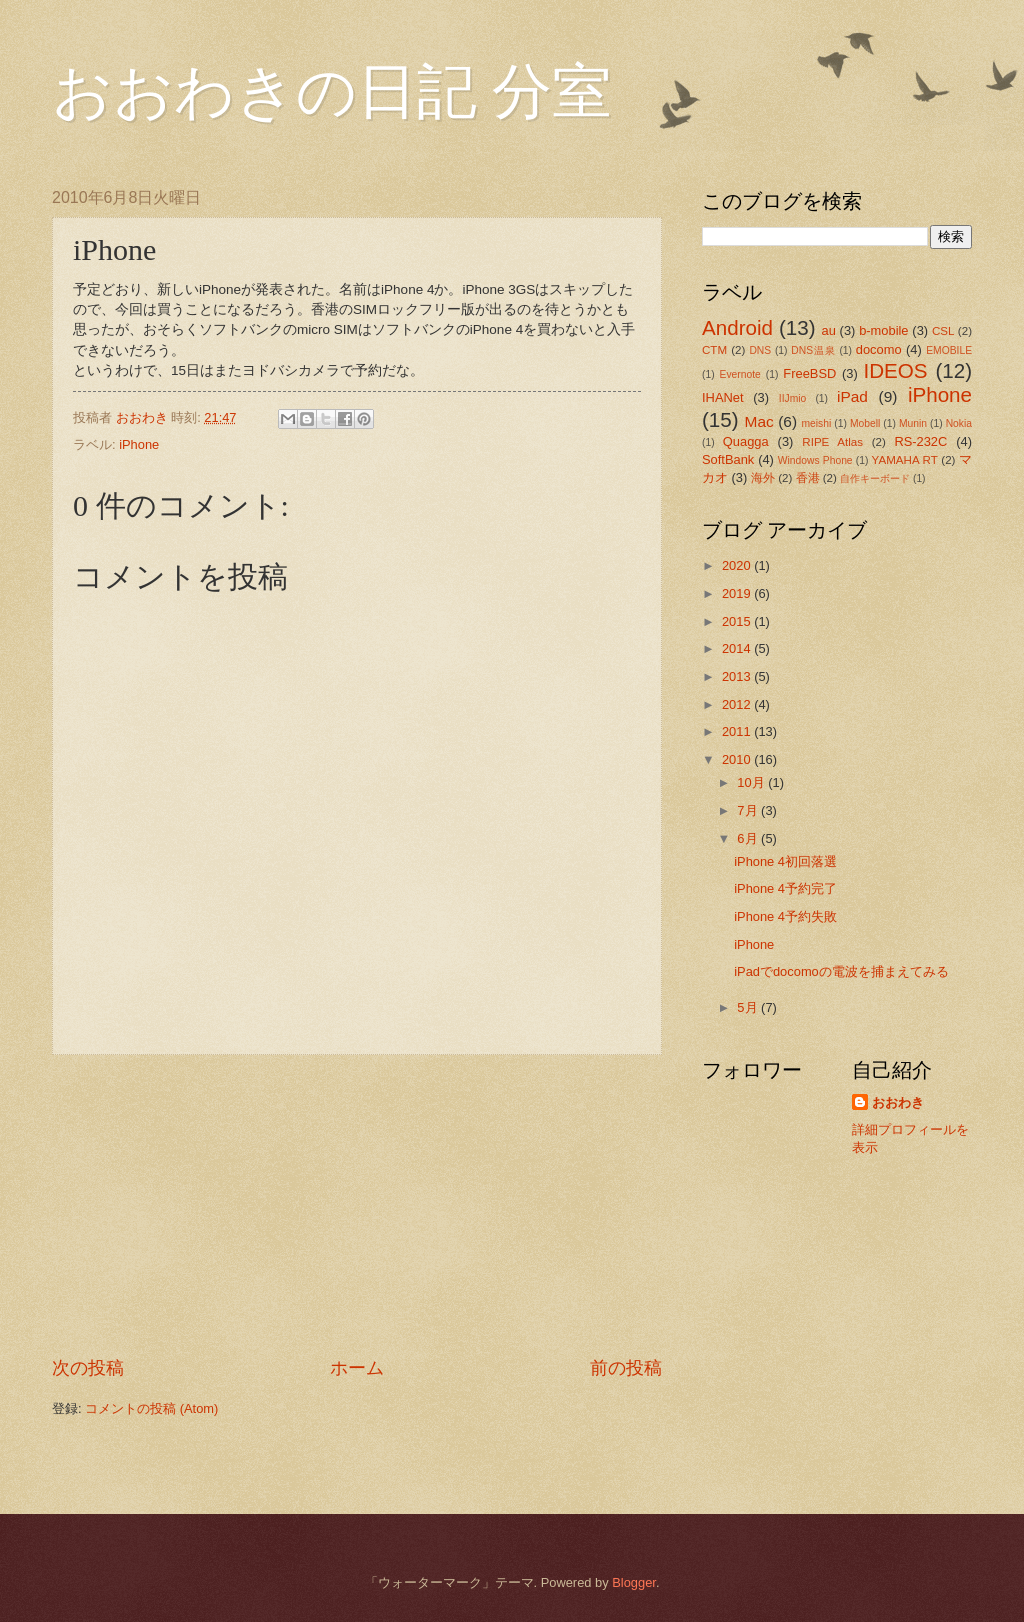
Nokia (959, 423)
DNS (760, 350)
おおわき (898, 1102)
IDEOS (895, 370)
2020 (738, 565)
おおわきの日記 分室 (332, 92)
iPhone (139, 444)
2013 (738, 676)
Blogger (634, 1582)
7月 (749, 810)
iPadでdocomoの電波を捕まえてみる (841, 971)
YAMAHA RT (905, 460)
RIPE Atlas (832, 442)
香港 (808, 478)
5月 (749, 1007)
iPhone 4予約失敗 (785, 916)
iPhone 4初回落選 (785, 861)
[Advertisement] (357, 1206)
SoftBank (728, 459)
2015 (738, 621)
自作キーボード (875, 478)
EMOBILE (949, 350)
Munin (913, 423)
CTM (714, 350)
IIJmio (792, 398)
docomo (879, 349)
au (828, 330)
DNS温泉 (813, 350)
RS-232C (920, 441)
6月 (749, 838)
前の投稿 (626, 1368)
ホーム (357, 1368)
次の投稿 (88, 1368)
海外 (763, 478)
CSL (943, 331)
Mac (759, 421)
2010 (738, 759)
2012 (738, 704)
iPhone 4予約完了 (785, 888)
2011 (738, 731)
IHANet (723, 397)
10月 (752, 782)
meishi (817, 423)
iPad (852, 396)
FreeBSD (809, 373)
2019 (738, 593)
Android (737, 327)
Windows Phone (815, 460)
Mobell (865, 423)
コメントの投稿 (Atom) (151, 1408)
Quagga (746, 441)
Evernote (740, 374)
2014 (738, 648)
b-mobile (883, 330)
